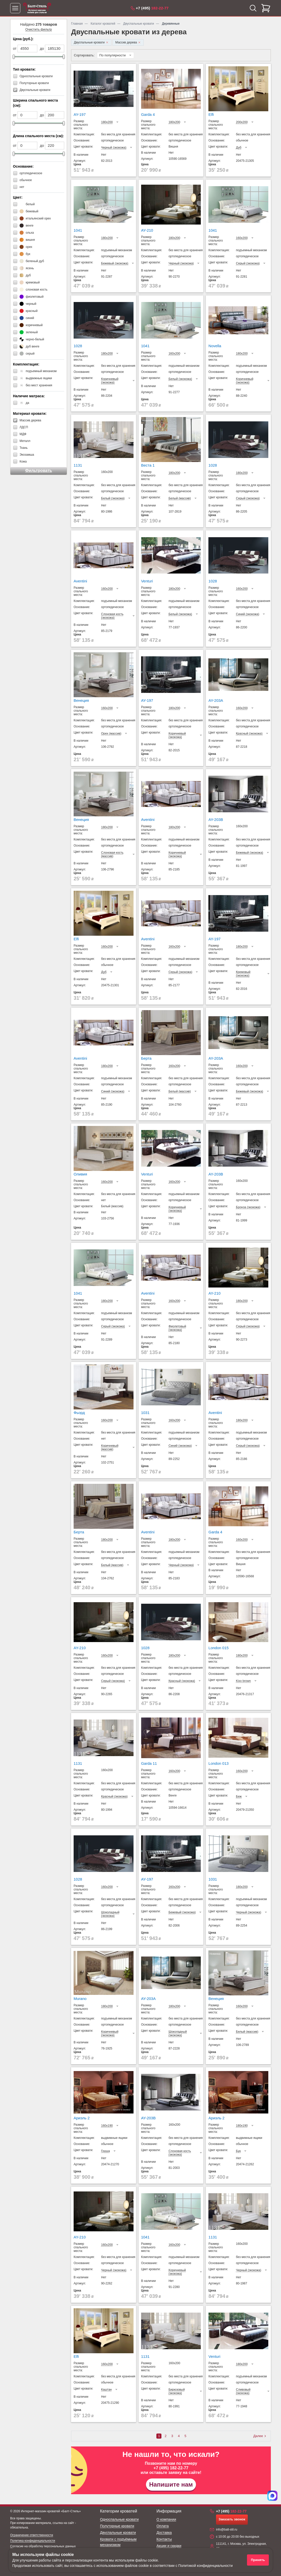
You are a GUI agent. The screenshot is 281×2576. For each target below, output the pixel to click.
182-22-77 (152, 8)
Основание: (82, 140)
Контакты (164, 2539)
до (42, 48)
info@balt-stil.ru (226, 2529)
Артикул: (80, 161)
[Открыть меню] (15, 8)
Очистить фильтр (38, 29)
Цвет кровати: (83, 146)
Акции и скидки (168, 2546)
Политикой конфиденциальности (205, 2566)
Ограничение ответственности (31, 2535)
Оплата (162, 2526)
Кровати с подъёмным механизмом (118, 2542)
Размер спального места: (81, 124)
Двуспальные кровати (118, 2533)
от (14, 48)
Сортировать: (84, 55)
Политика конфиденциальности (32, 2540)
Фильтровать (38, 470)
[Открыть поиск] (253, 8)
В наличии (81, 154)
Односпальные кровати (119, 2519)
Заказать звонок (232, 2519)
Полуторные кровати (117, 2526)
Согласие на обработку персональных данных (43, 2546)
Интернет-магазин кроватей (40, 2511)
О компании (166, 2519)
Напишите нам (171, 2484)
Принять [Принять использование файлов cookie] (258, 2560)
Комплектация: (84, 134)
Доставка (164, 2533)
